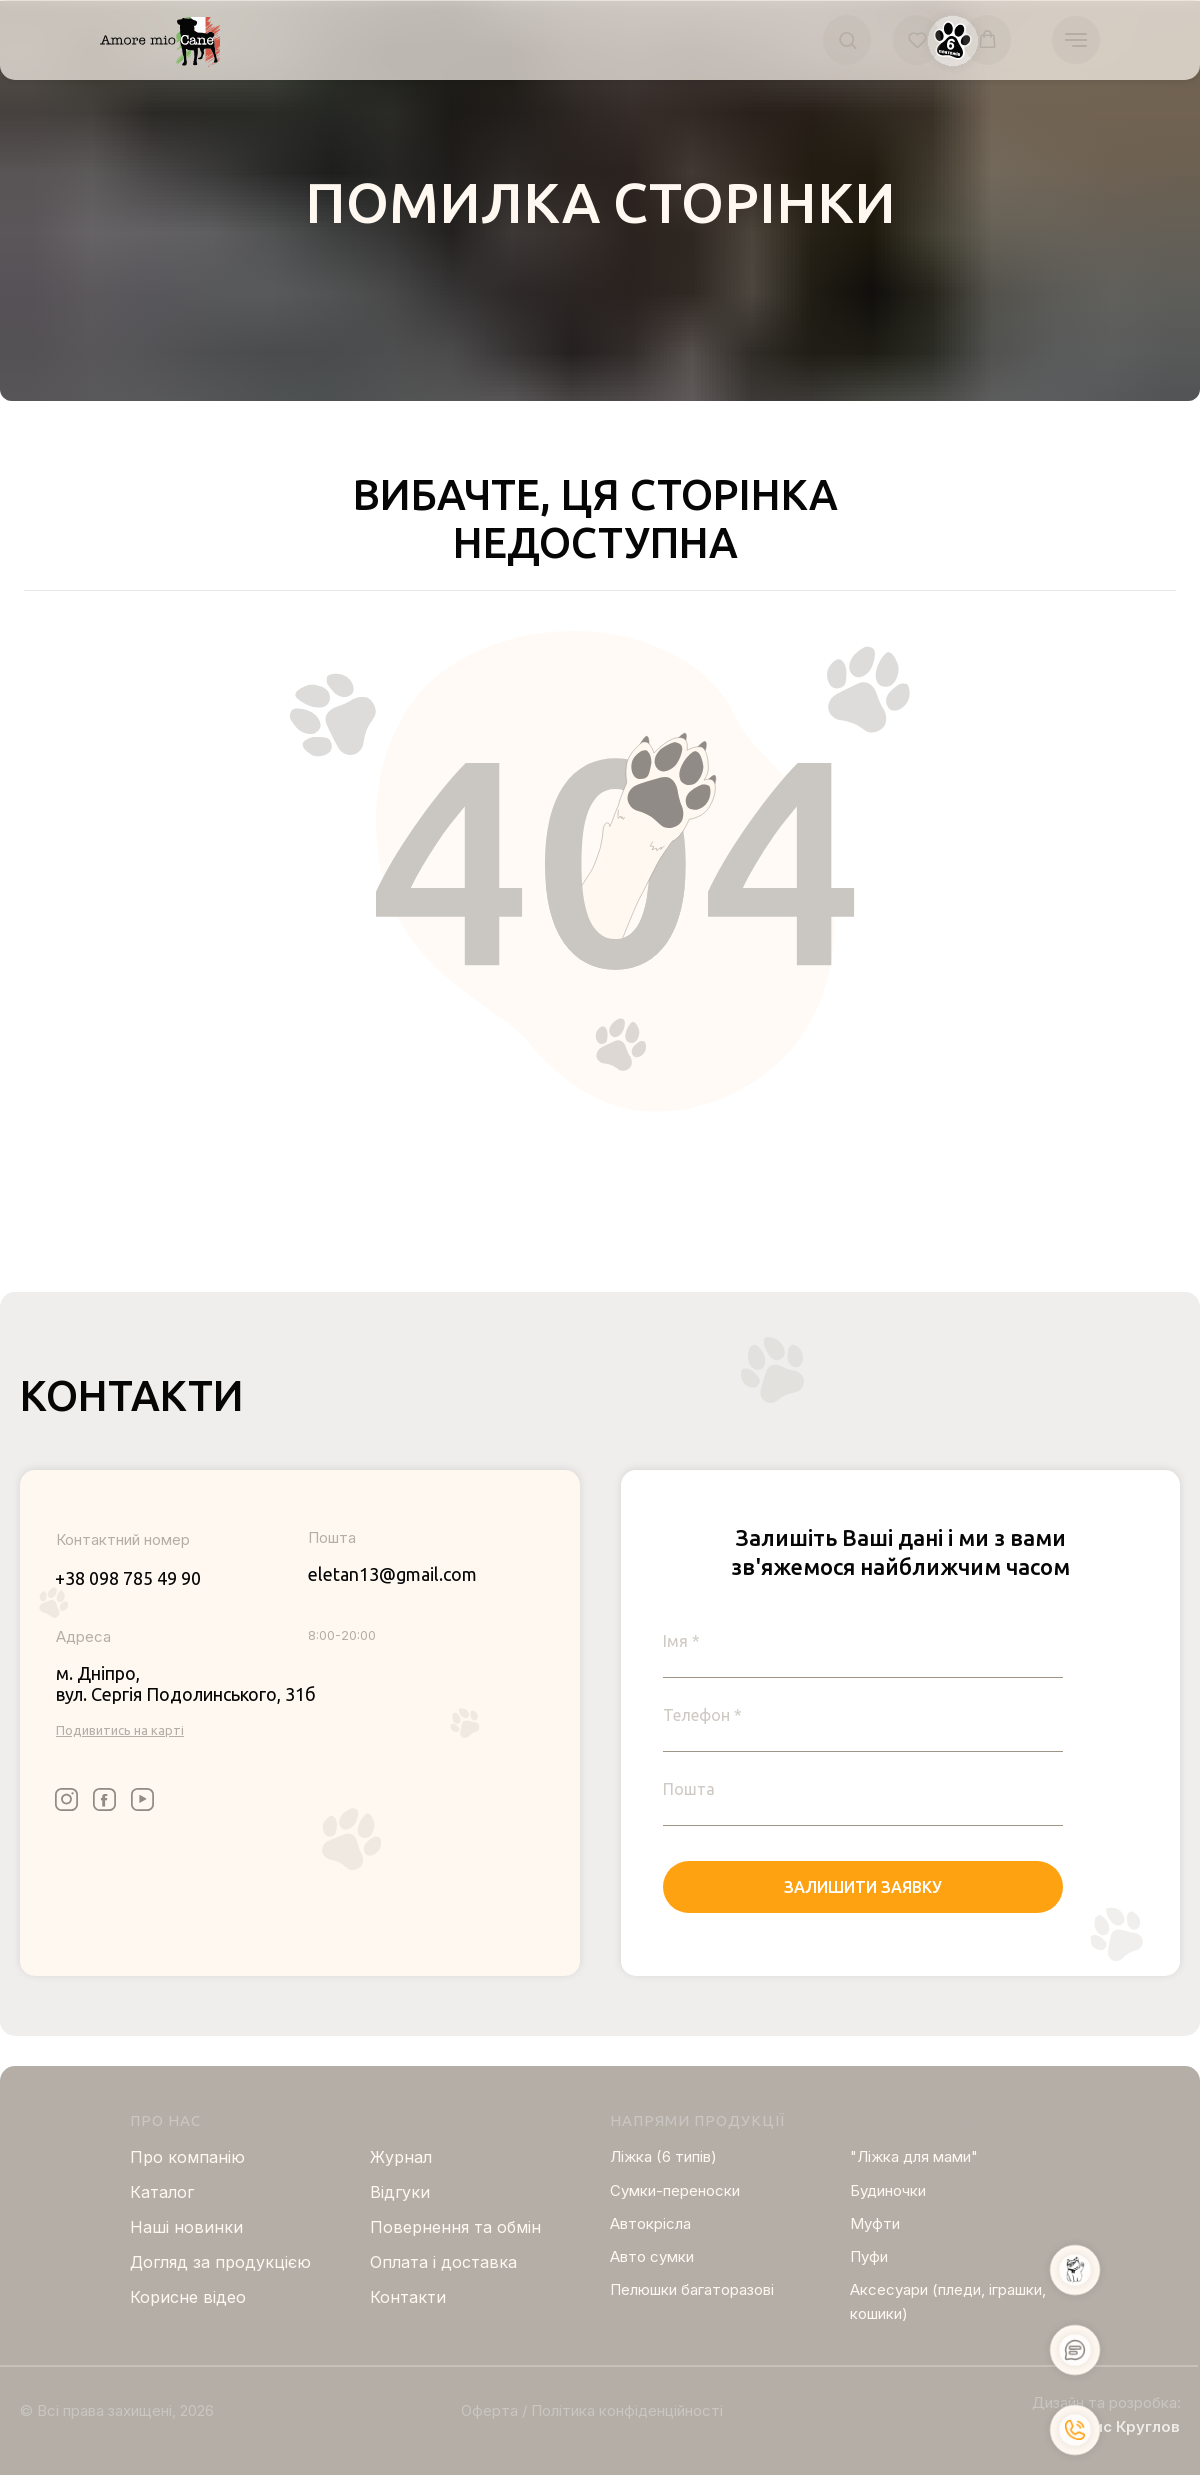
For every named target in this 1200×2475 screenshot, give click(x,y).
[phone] (863, 1715)
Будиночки (888, 2190)
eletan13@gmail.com (392, 1574)
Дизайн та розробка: (1106, 2402)
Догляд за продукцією (220, 2262)
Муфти (875, 2223)
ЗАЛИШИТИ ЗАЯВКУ (863, 1887)
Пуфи (869, 2256)
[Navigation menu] (1076, 40)
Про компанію (187, 2157)
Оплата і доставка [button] (443, 2262)
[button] (847, 39)
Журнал (401, 2157)
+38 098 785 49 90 (128, 1578)
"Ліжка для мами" (914, 2156)
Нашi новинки (186, 2227)
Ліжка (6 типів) (663, 2156)
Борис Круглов (1122, 2426)
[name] (863, 1641)
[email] (863, 1789)
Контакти (408, 2297)
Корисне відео (188, 2297)
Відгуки (400, 2192)
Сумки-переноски (675, 2190)
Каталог (162, 2192)
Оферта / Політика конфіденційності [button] (592, 2410)
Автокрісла (650, 2223)
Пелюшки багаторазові (692, 2289)
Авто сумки (652, 2256)
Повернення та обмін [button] (455, 2227)
